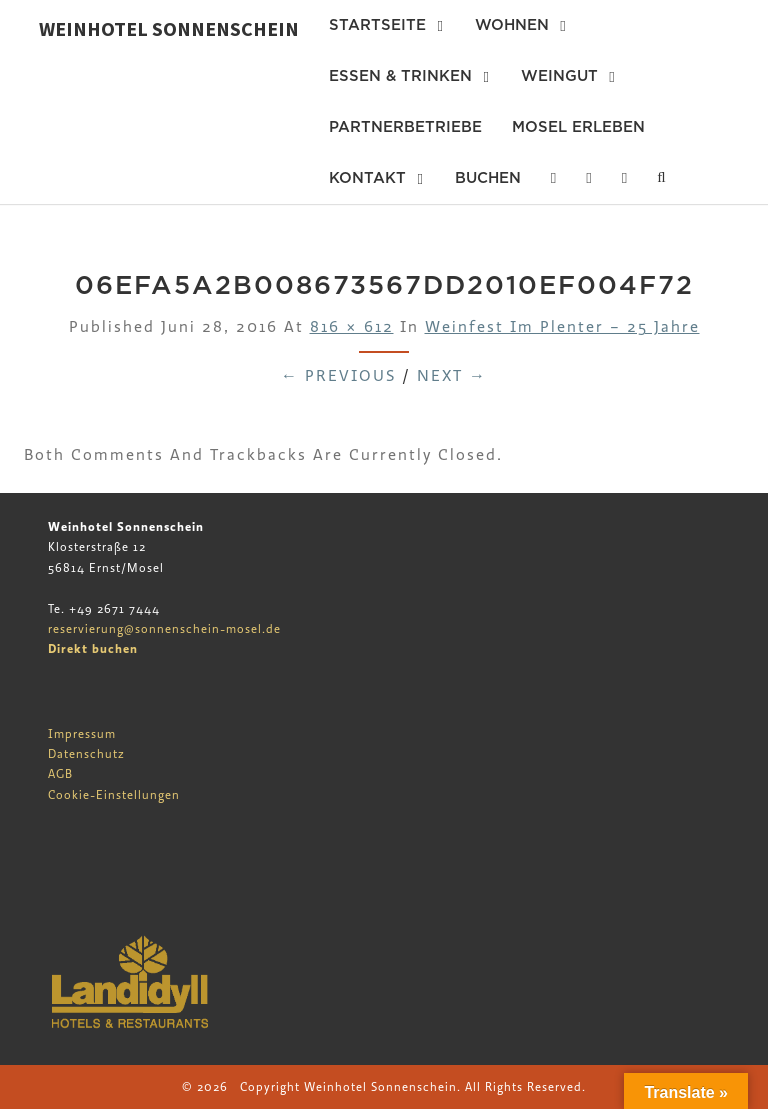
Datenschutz (86, 754)
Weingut (559, 76)
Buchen (488, 178)
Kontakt (367, 178)
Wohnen (512, 25)
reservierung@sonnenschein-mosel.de (164, 629)
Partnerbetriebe (405, 127)
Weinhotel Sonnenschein (169, 28)
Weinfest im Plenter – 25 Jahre (562, 327)
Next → (452, 376)
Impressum (82, 734)
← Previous (338, 376)
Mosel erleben (578, 127)
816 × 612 (352, 327)
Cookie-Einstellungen (114, 795)
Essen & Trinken (400, 76)
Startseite (377, 25)
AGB (60, 774)
